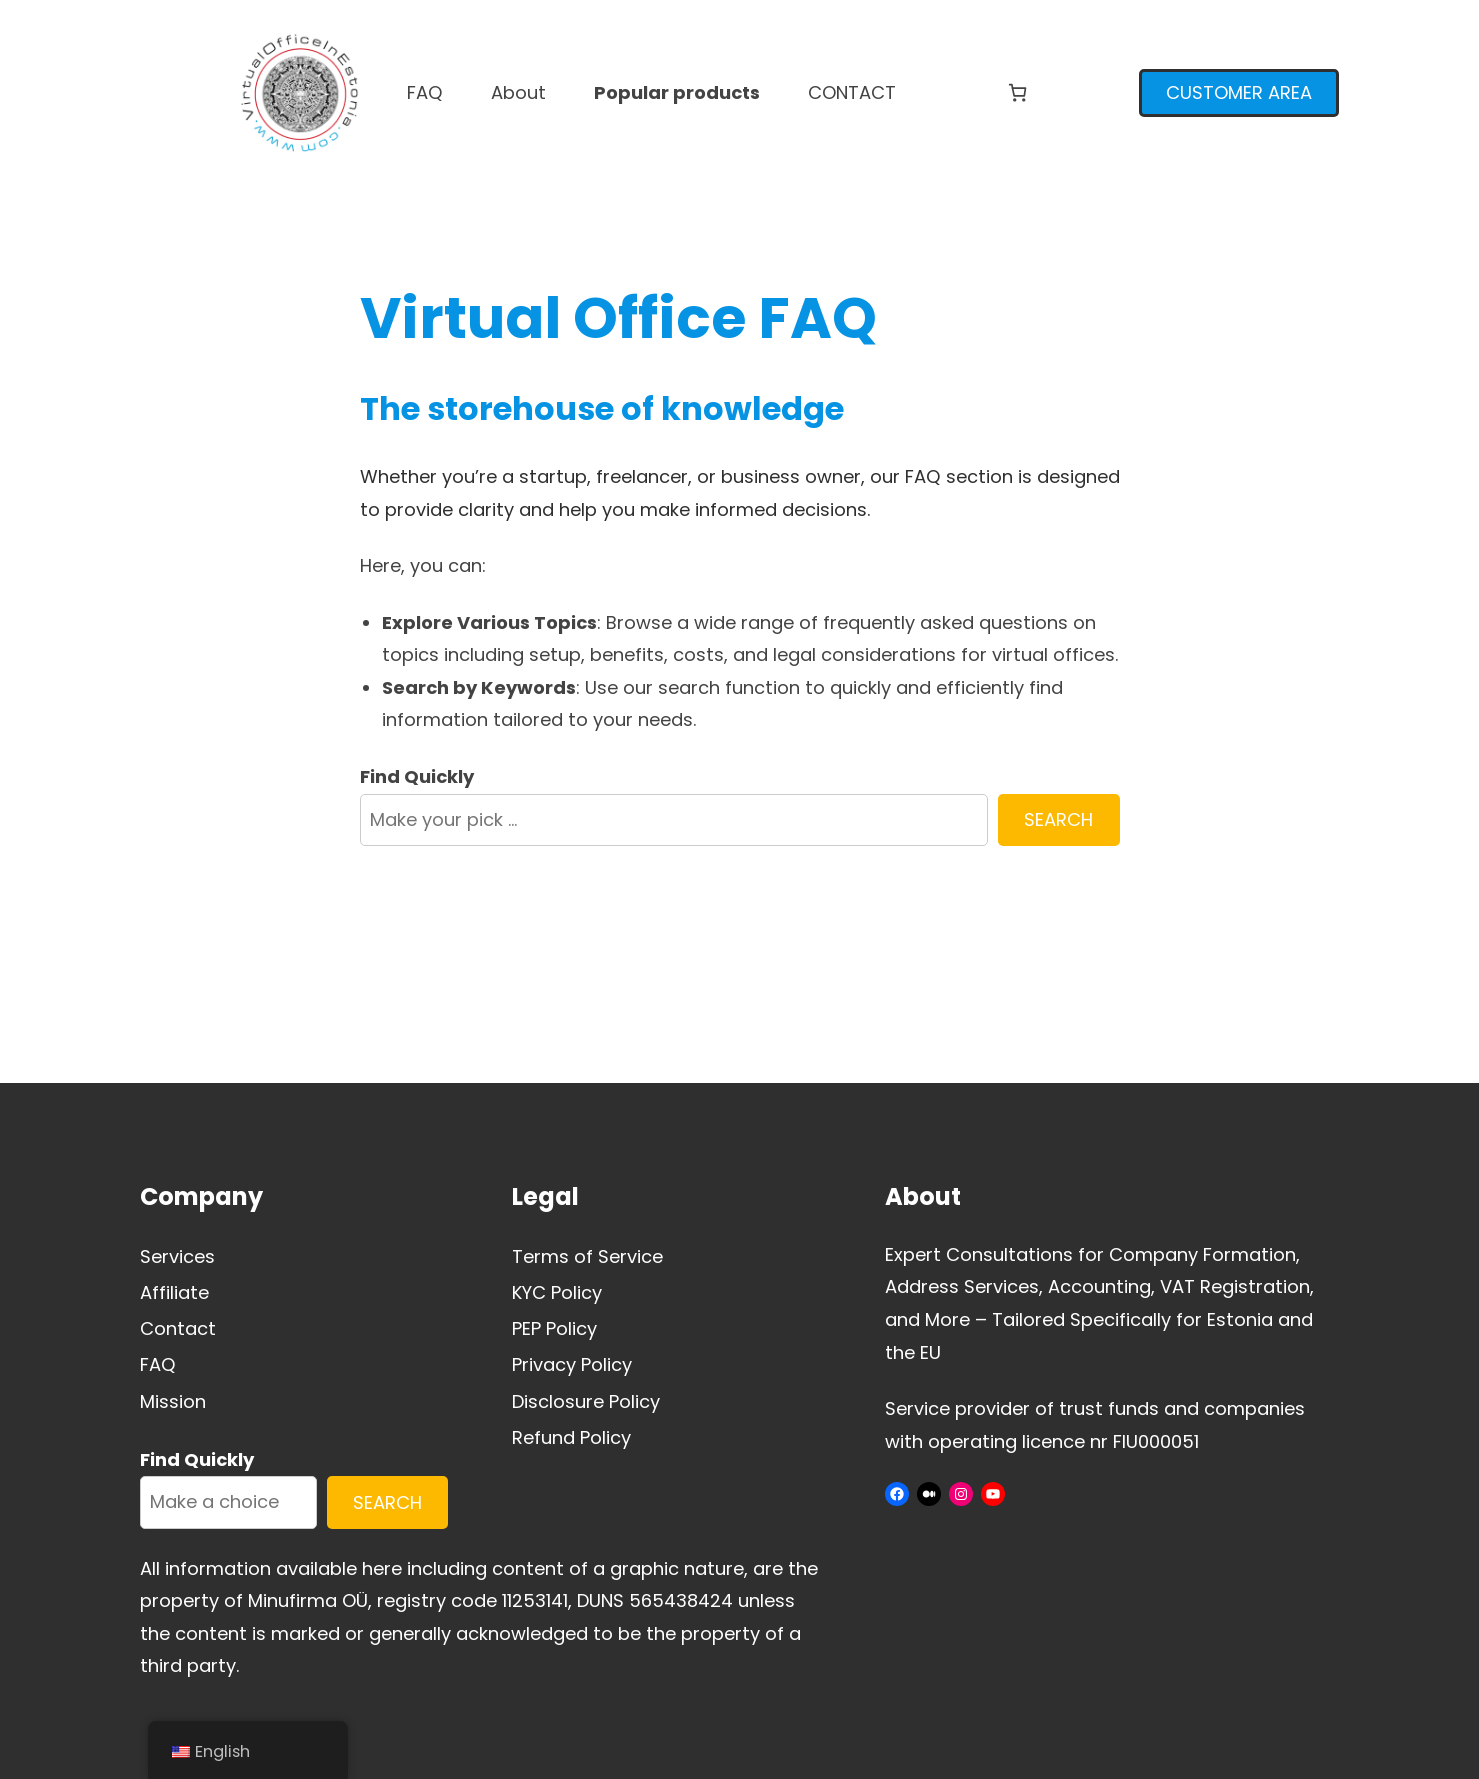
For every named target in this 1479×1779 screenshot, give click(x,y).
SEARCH (1058, 819)
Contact (178, 1328)
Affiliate (174, 1292)
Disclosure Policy (586, 1401)
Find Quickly (417, 776)
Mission (173, 1401)
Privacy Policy (572, 1364)
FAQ (158, 1364)
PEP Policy (554, 1328)
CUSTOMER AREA (1239, 92)
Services (177, 1256)
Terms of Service (587, 1256)
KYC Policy (557, 1292)
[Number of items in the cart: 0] (1017, 92)
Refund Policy (571, 1437)
